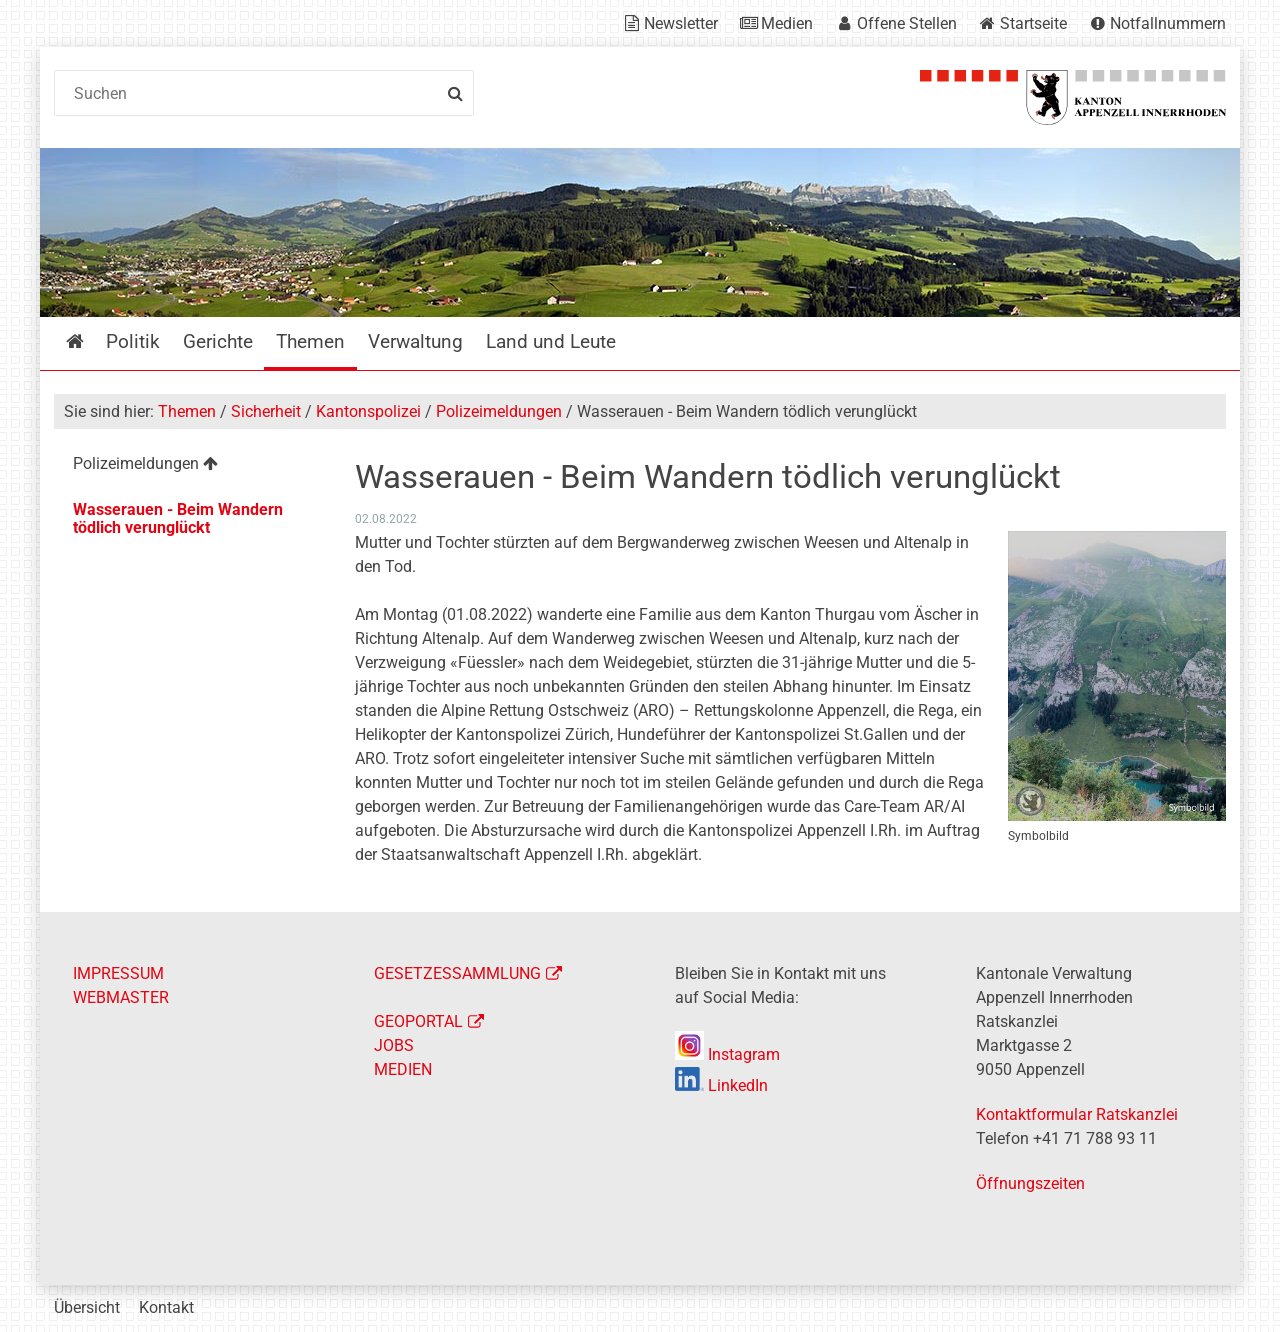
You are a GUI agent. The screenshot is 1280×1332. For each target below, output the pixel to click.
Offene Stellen (907, 23)
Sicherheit (266, 411)
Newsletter (681, 23)
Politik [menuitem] (133, 341)
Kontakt (166, 1307)
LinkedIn (721, 1085)
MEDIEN (403, 1069)
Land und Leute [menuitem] (551, 341)
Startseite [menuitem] (89, 341)
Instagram (727, 1054)
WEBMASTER (121, 997)
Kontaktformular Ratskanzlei (1077, 1114)
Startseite (1033, 23)
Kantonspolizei (368, 411)
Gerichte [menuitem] (218, 341)
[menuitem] (188, 466)
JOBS (394, 1045)
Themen (187, 411)
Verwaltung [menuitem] (415, 341)
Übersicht (87, 1307)
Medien (787, 23)
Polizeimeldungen (499, 411)
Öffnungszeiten (1030, 1183)
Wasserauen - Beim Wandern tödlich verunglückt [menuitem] (178, 518)
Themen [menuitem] (310, 341)
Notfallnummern (1168, 23)
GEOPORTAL (418, 1021)
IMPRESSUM (118, 973)
